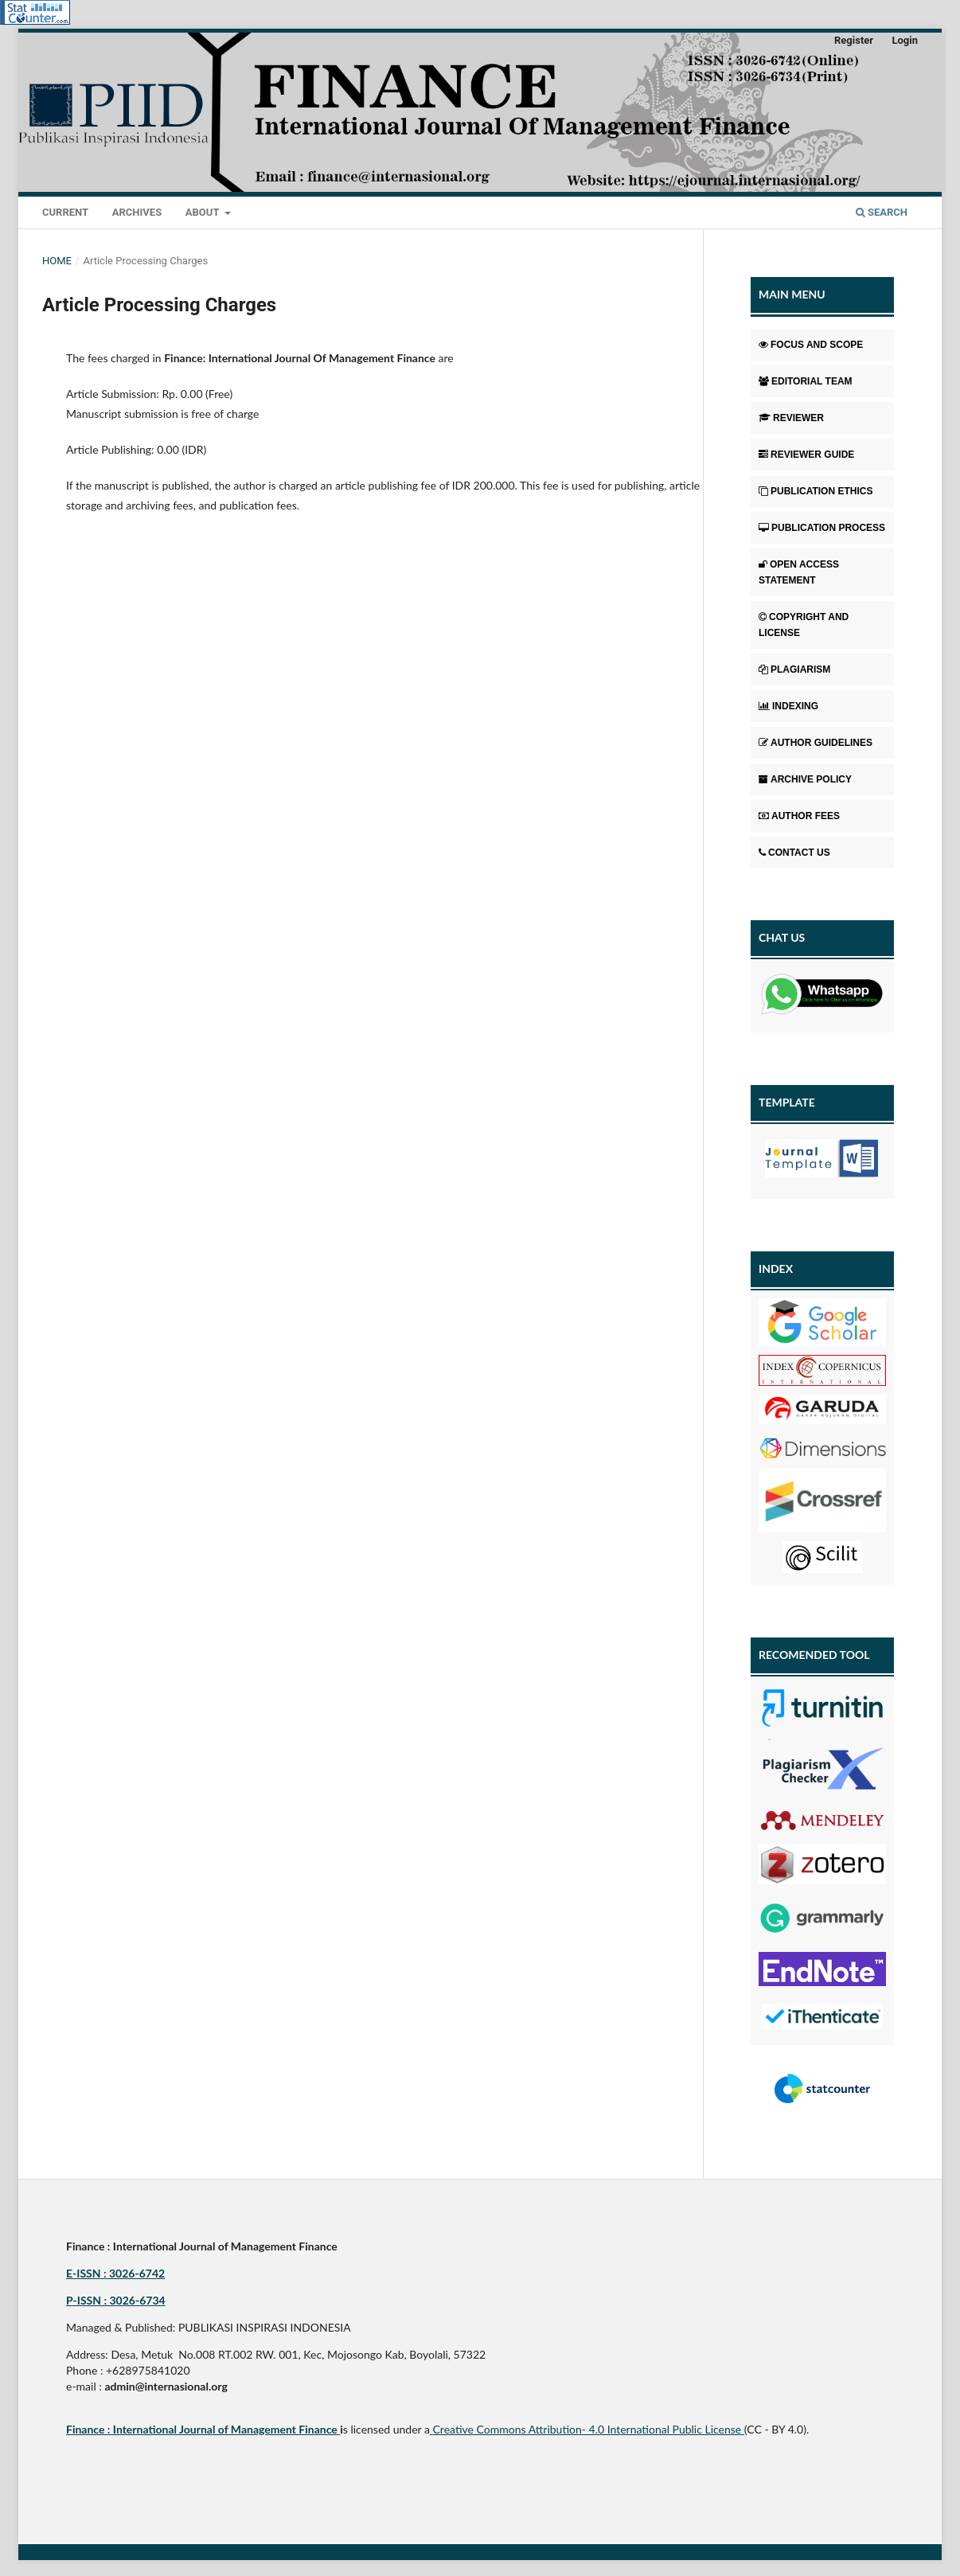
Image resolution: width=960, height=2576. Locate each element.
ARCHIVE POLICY (805, 779)
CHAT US (782, 937)
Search (881, 212)
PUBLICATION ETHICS (815, 491)
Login (905, 40)
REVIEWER (791, 417)
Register (853, 40)
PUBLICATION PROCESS (822, 527)
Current (65, 212)
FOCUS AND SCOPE (811, 344)
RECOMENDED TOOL (814, 1654)
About (203, 212)
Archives (137, 212)
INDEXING (788, 706)
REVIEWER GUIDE (806, 454)
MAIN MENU (792, 294)
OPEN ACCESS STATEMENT (799, 572)
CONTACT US (794, 852)
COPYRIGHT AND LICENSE (804, 624)
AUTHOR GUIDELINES (815, 742)
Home (57, 261)
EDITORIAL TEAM (806, 381)
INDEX (776, 1268)
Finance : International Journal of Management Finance (202, 2429)
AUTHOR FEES (799, 816)
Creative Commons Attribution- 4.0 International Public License (587, 2429)
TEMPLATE (787, 1102)
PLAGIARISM (794, 669)
